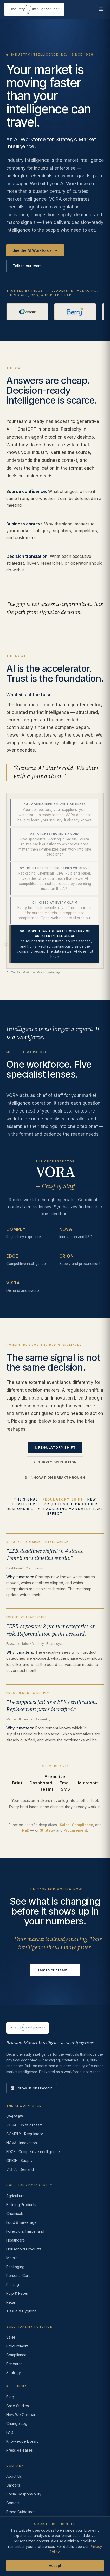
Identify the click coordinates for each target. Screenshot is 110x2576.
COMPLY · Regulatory (24, 2134)
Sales (65, 1826)
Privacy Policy (17, 2551)
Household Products (23, 2249)
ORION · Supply (19, 2160)
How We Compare (22, 2414)
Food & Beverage (21, 2222)
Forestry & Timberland (25, 2231)
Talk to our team (27, 266)
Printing (12, 2284)
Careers (13, 2485)
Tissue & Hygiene (21, 2311)
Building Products (21, 2204)
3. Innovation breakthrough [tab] (55, 1478)
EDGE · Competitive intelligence (33, 2151)
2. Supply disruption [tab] (55, 1463)
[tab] (54, 813)
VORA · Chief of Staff (24, 2125)
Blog (10, 2397)
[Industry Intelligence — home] (34, 9)
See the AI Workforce (35, 251)
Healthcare (15, 2240)
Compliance (82, 1826)
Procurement (75, 1831)
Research (14, 2364)
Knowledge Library (22, 2441)
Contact (13, 2503)
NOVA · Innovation (21, 2143)
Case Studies (17, 2406)
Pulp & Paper (17, 2293)
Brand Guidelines (20, 2511)
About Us (14, 2476)
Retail (11, 2302)
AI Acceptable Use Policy (51, 2557)
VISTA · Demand (20, 2169)
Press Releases (19, 2450)
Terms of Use (46, 2551)
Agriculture (15, 2196)
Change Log (16, 2423)
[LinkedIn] (31, 2088)
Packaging (15, 2266)
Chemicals (15, 2213)
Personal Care (18, 2275)
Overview (14, 2116)
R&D (25, 1831)
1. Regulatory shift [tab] (55, 1448)
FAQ (9, 2432)
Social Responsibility (23, 2494)
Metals (11, 2258)
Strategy (47, 1831)
